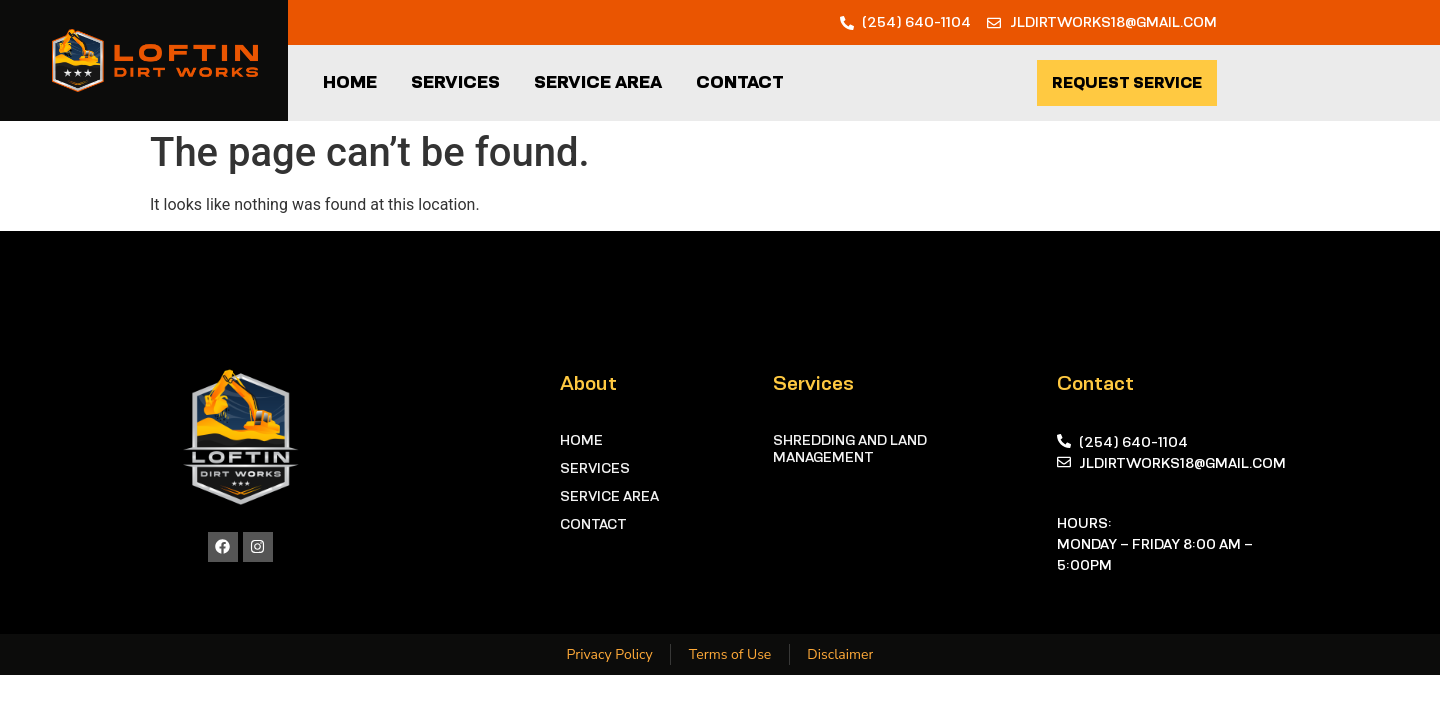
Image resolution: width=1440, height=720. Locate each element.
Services (455, 82)
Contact (740, 82)
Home (350, 82)
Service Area (598, 82)
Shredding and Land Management (850, 448)
